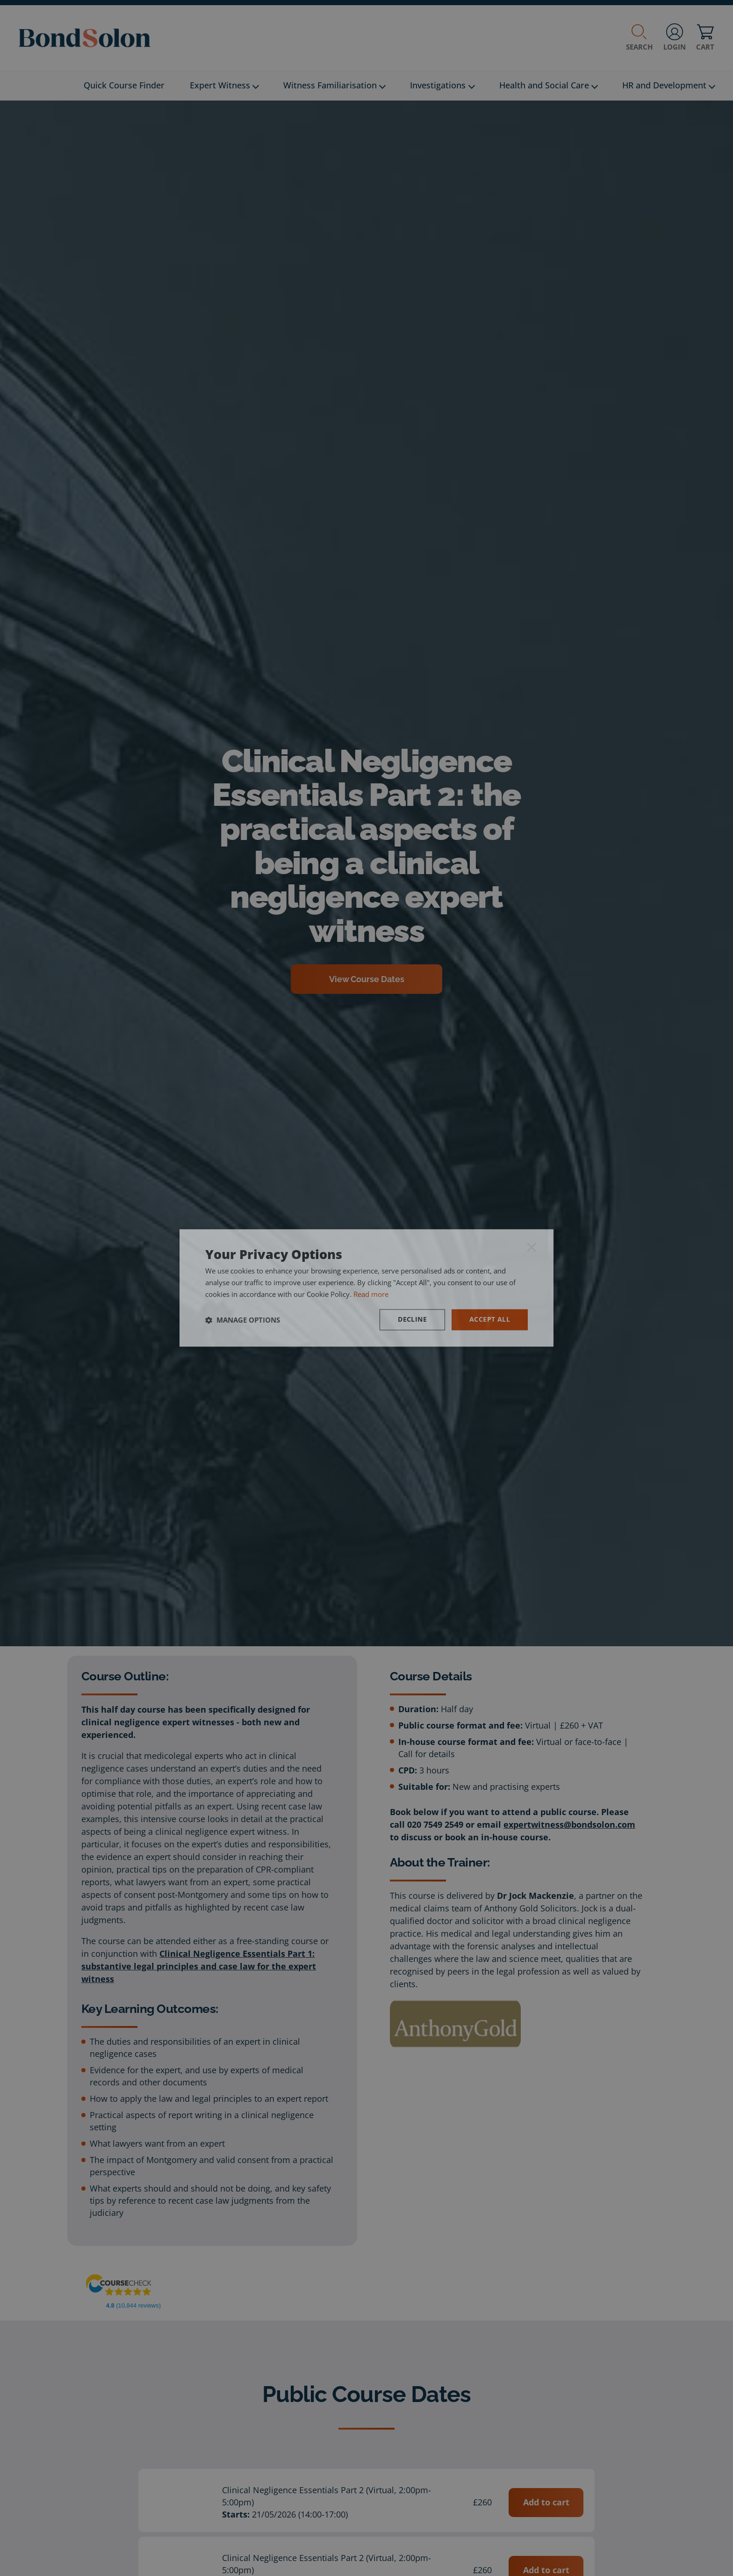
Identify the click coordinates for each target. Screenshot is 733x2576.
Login (674, 37)
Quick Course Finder (124, 85)
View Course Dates (366, 979)
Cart (705, 37)
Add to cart (546, 2502)
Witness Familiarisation (334, 85)
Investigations (442, 85)
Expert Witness (224, 85)
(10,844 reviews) (133, 2305)
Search (639, 37)
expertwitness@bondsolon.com (569, 1824)
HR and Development (668, 85)
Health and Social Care (548, 85)
